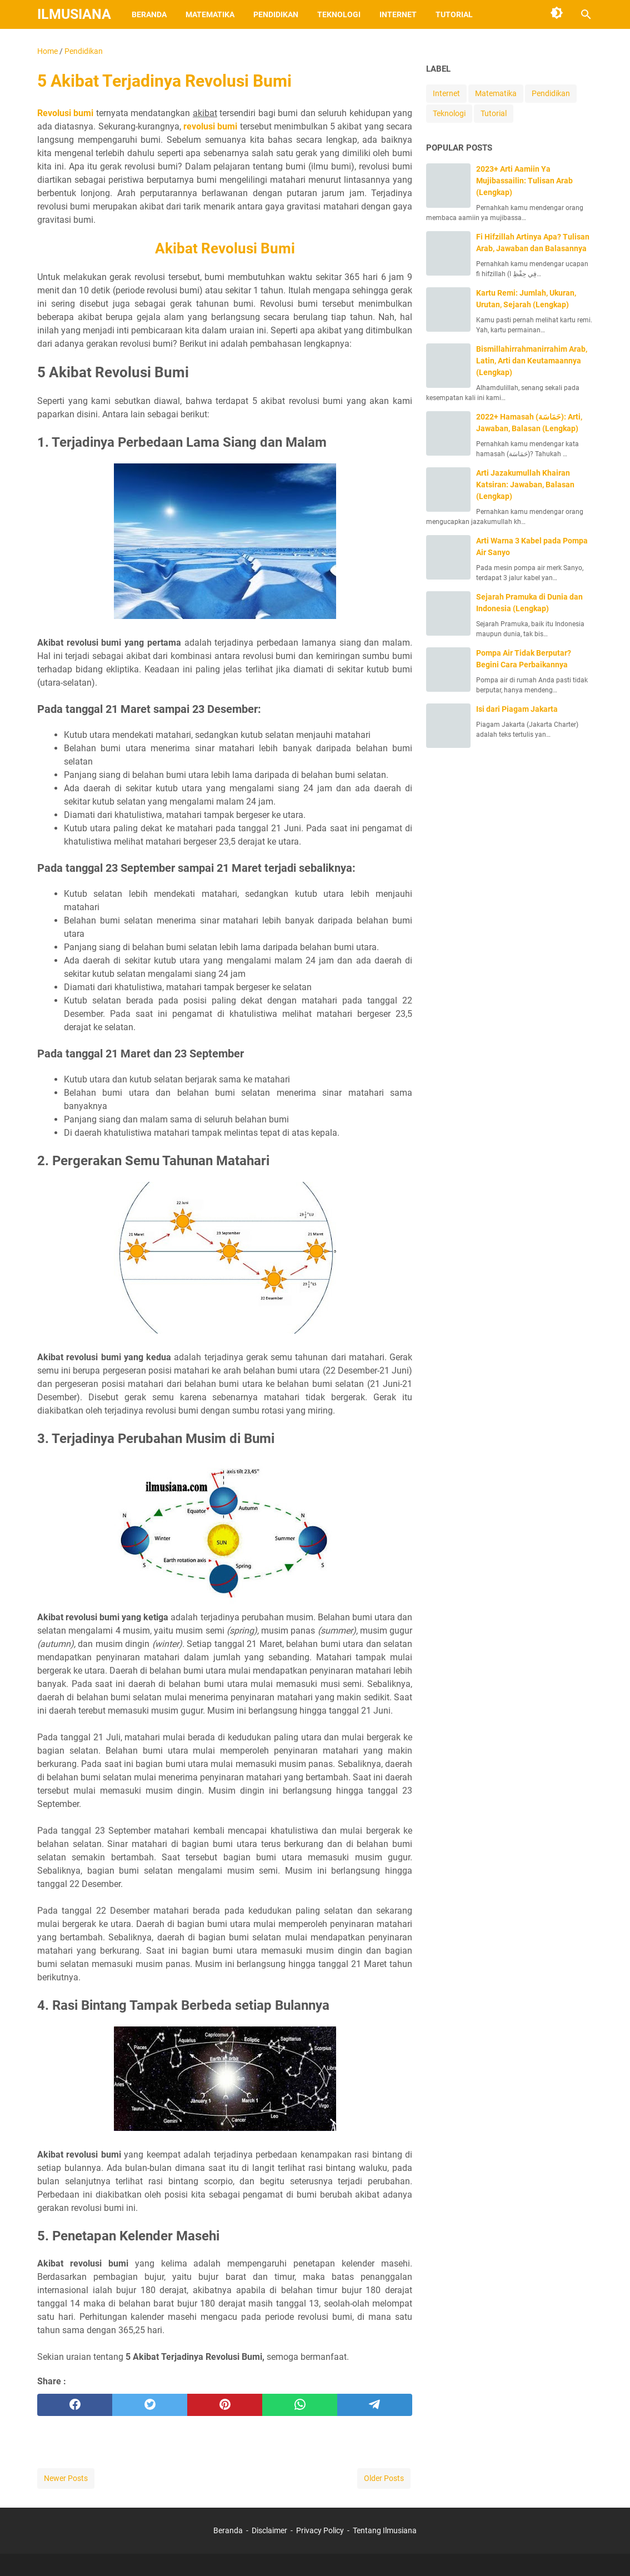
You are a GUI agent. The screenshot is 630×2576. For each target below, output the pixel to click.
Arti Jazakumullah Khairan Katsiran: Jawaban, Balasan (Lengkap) (525, 484)
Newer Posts (66, 2478)
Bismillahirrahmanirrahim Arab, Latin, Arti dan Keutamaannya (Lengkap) (531, 361)
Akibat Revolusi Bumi (225, 248)
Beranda (149, 14)
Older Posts (384, 2478)
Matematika (210, 14)
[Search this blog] (586, 14)
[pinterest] (224, 2405)
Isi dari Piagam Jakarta (517, 709)
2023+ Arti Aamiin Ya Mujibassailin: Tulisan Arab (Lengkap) (524, 180)
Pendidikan (275, 14)
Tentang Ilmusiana (385, 2530)
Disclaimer (269, 2530)
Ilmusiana (74, 14)
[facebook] (74, 2405)
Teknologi (339, 14)
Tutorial (454, 14)
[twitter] (149, 2405)
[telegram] (374, 2405)
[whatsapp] (299, 2405)
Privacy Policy (320, 2530)
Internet (398, 14)
